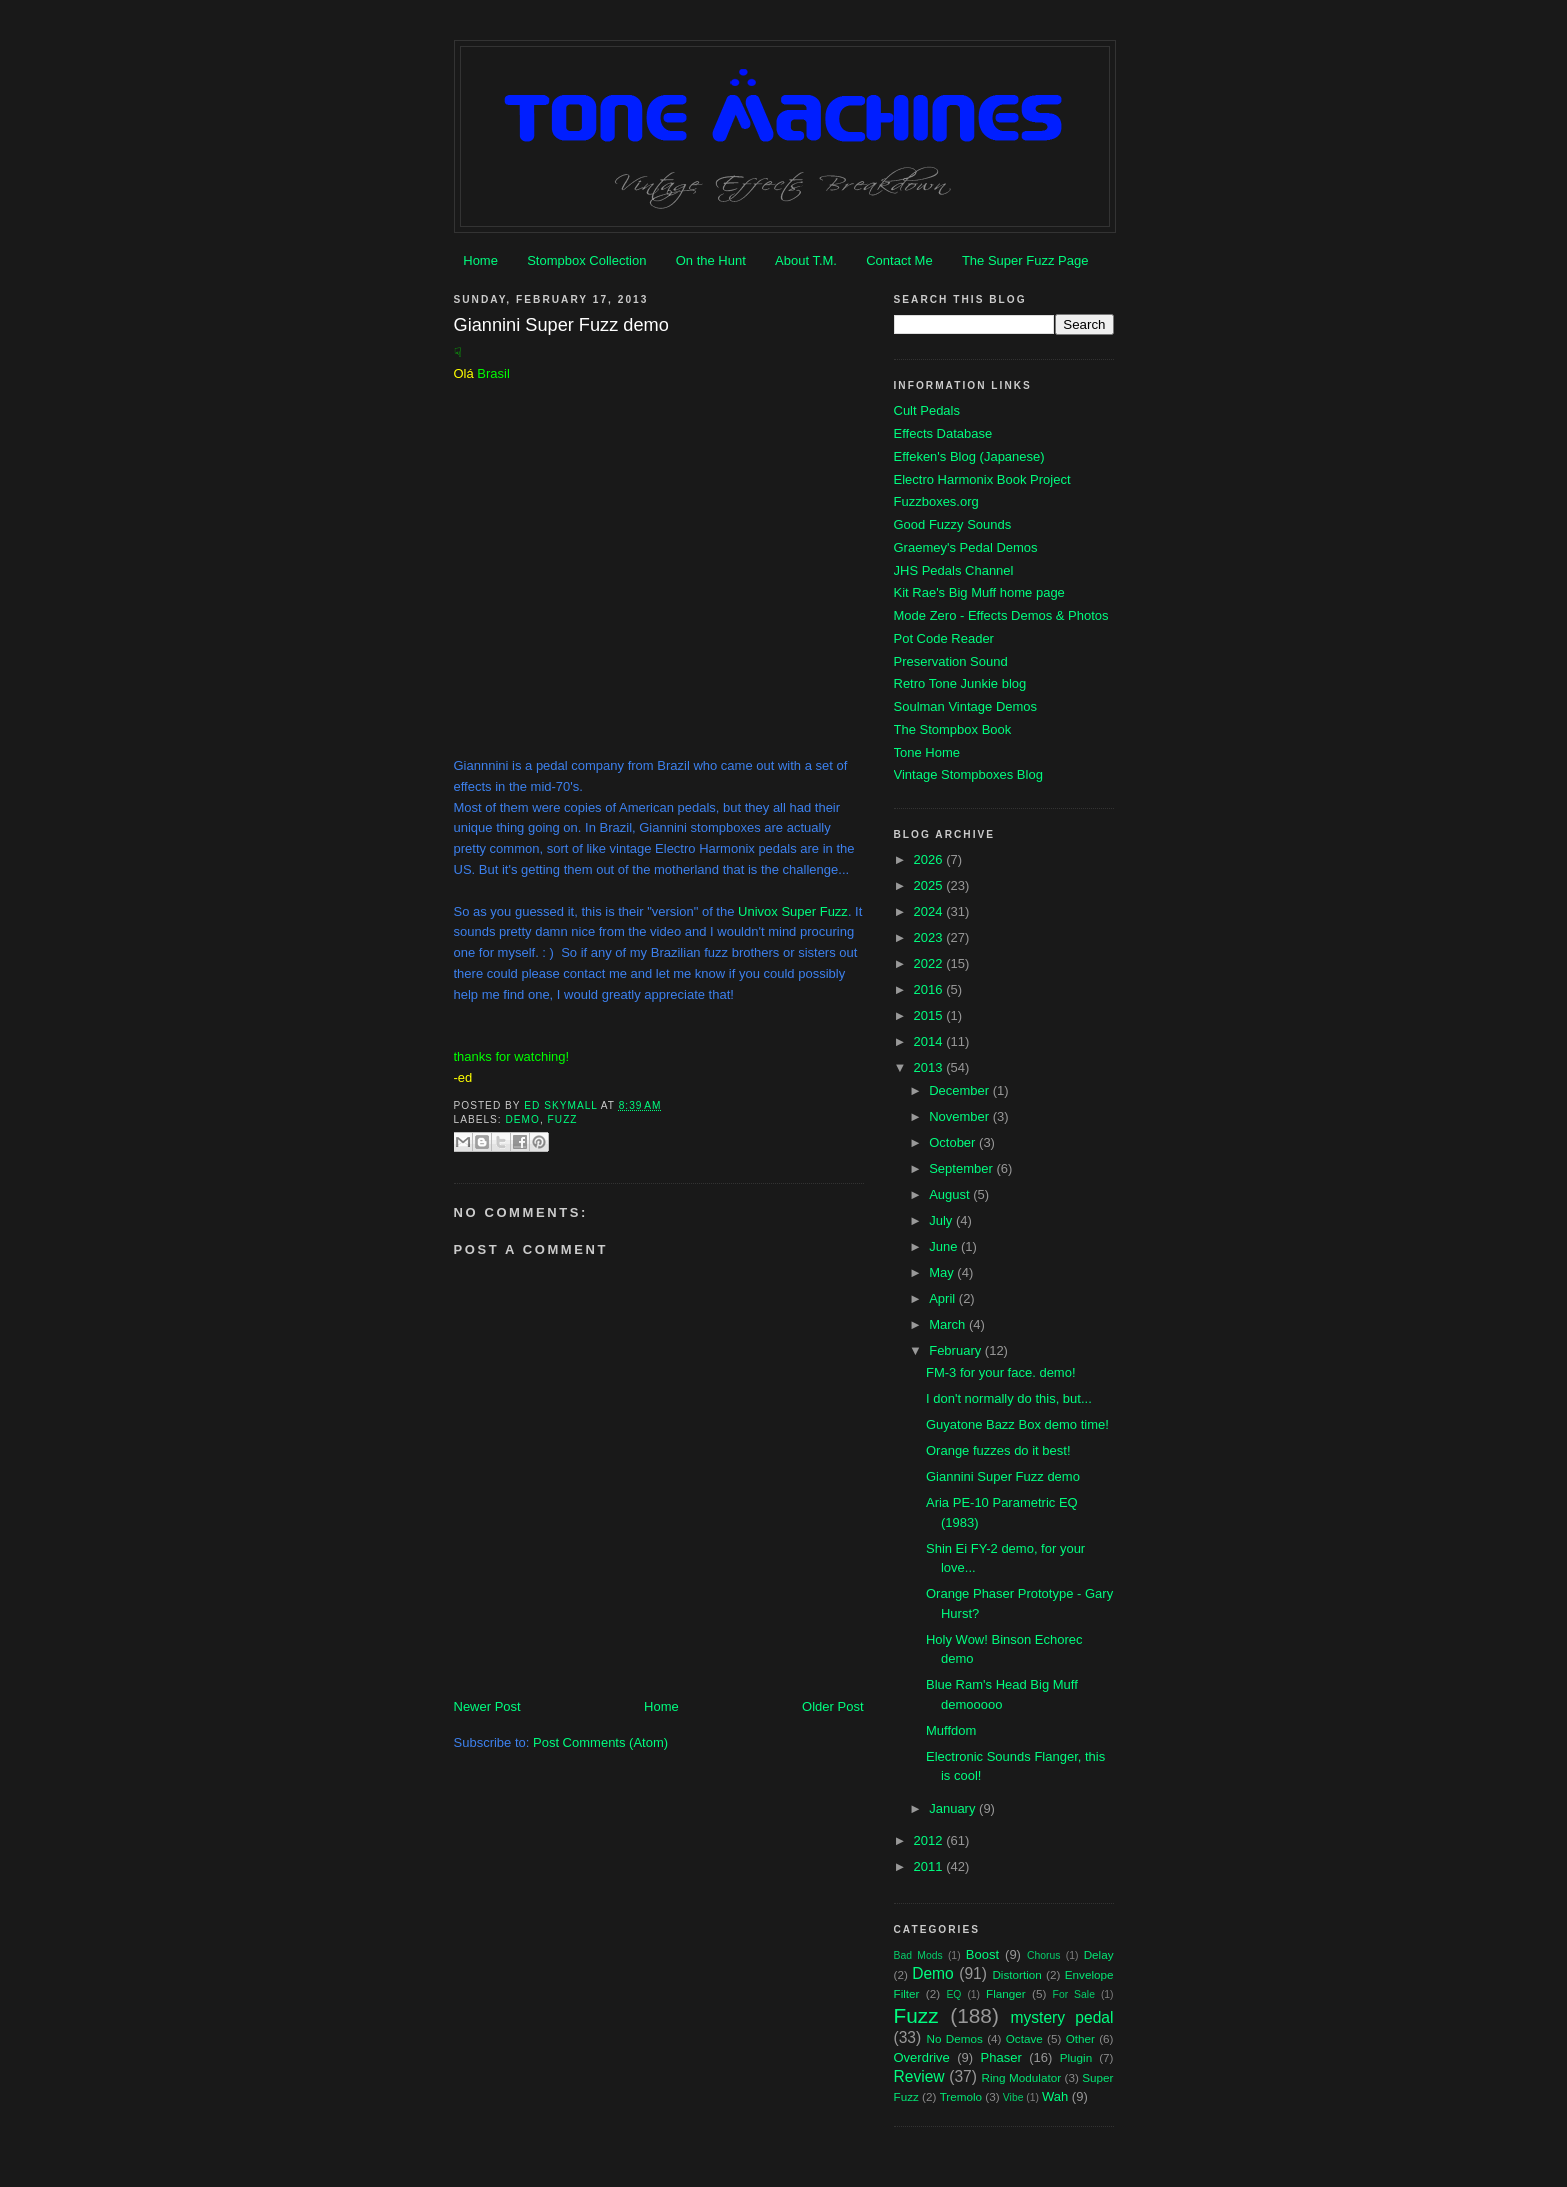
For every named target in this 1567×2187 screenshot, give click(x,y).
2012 (930, 1840)
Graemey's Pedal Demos (966, 547)
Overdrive (922, 2057)
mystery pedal (1062, 2017)
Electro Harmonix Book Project (982, 479)
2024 (930, 911)
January (954, 1808)
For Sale (1074, 1994)
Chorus (1044, 1955)
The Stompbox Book (953, 729)
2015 (930, 1015)
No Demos (955, 2038)
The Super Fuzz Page (1025, 260)
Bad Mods (918, 1955)
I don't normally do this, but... (1009, 1398)
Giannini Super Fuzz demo (1003, 1476)
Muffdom (951, 1730)
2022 (930, 963)
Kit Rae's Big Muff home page (979, 592)
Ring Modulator (1022, 2077)
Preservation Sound (951, 661)
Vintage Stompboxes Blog (968, 774)
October (954, 1142)
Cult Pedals (927, 410)
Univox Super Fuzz (793, 911)
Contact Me (899, 260)
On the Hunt (711, 260)
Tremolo (961, 2096)
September (962, 1168)
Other (1080, 2038)
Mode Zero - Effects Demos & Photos (1001, 615)
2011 (930, 1866)
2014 (930, 1041)
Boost (982, 1954)
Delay (1099, 1954)
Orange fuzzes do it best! (998, 1450)
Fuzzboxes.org (936, 501)
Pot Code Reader (944, 638)
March (949, 1324)
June (945, 1246)
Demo (523, 1119)
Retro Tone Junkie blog (960, 683)
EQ (953, 1994)
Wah (1055, 2096)
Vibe (1013, 2097)
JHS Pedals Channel (954, 570)
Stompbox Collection (586, 260)
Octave (1024, 2038)
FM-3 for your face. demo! (1001, 1372)
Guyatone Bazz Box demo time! (1017, 1424)
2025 (930, 885)
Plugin (1076, 2057)
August (951, 1194)
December (961, 1090)
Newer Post (487, 1706)
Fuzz (563, 1119)
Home (480, 260)
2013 (930, 1067)
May (943, 1272)
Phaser (1001, 2057)
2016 (930, 989)
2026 (930, 859)
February (957, 1350)
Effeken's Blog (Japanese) (969, 456)
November (961, 1116)
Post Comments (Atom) (600, 1742)
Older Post (832, 1706)
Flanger (1006, 1993)
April (944, 1298)
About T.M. (806, 260)
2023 (930, 937)
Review (919, 2076)
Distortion (1016, 1974)
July (942, 1220)
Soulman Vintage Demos (966, 706)
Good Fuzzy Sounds (953, 524)
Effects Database (943, 433)
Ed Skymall (562, 1105)
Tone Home (927, 752)
